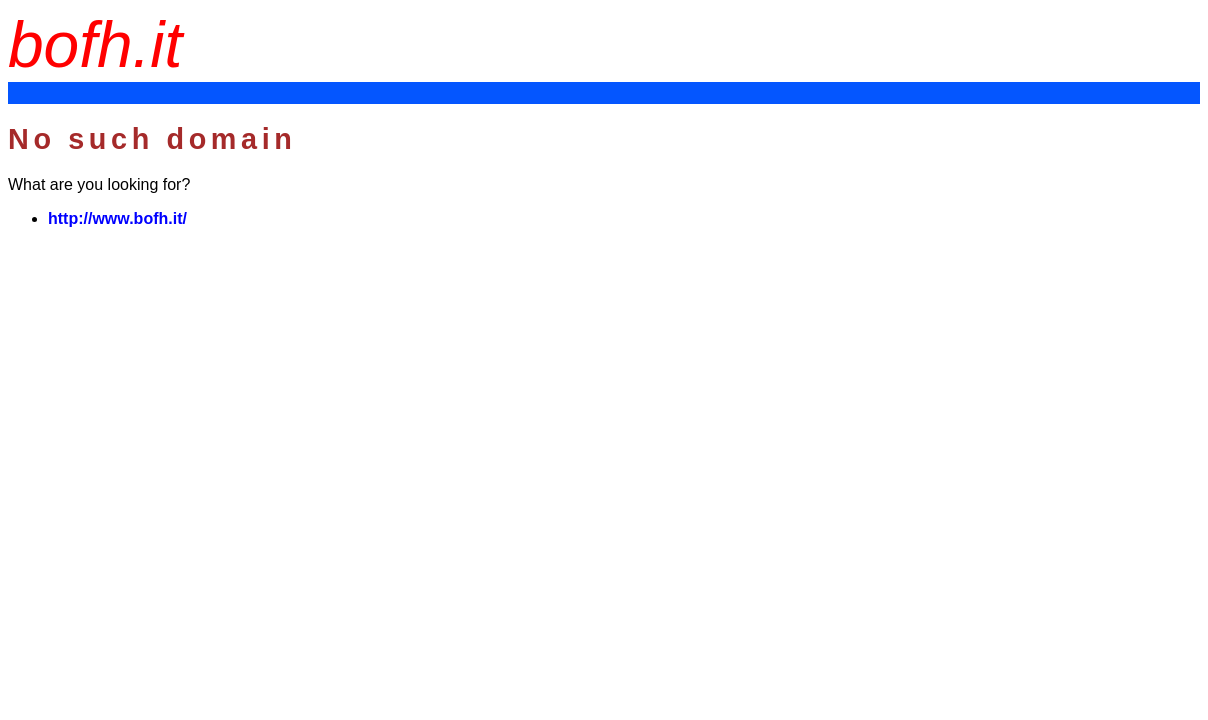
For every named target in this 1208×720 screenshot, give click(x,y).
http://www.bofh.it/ (117, 218)
